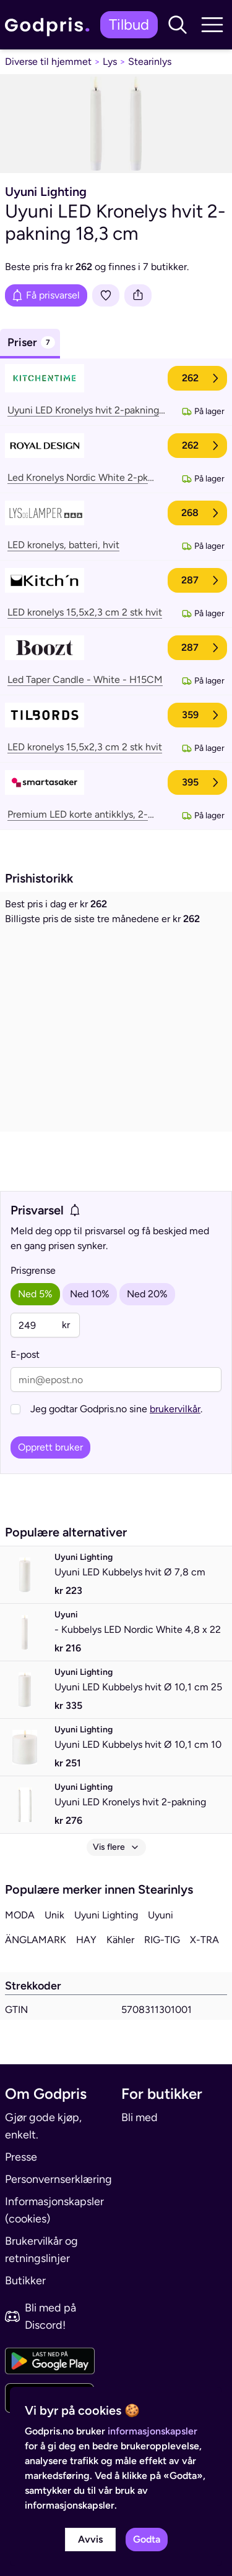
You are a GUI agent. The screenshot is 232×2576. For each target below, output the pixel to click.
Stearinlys (149, 61)
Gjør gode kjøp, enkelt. (43, 2126)
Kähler (120, 1940)
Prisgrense (33, 1270)
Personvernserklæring (58, 2179)
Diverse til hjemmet (48, 61)
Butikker (25, 2280)
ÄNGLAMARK (35, 1940)
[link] (50, 25)
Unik (54, 1915)
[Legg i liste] (105, 295)
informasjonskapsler (152, 2431)
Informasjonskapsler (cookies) (54, 2210)
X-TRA (204, 1940)
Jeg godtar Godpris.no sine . (116, 1409)
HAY (86, 1940)
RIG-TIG (162, 1940)
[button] (177, 25)
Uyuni (160, 1915)
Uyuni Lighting (106, 1915)
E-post (25, 1354)
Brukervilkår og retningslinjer (41, 2249)
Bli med (139, 2117)
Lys (110, 61)
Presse (21, 2157)
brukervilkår (175, 1409)
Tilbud (129, 24)
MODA (20, 1915)
